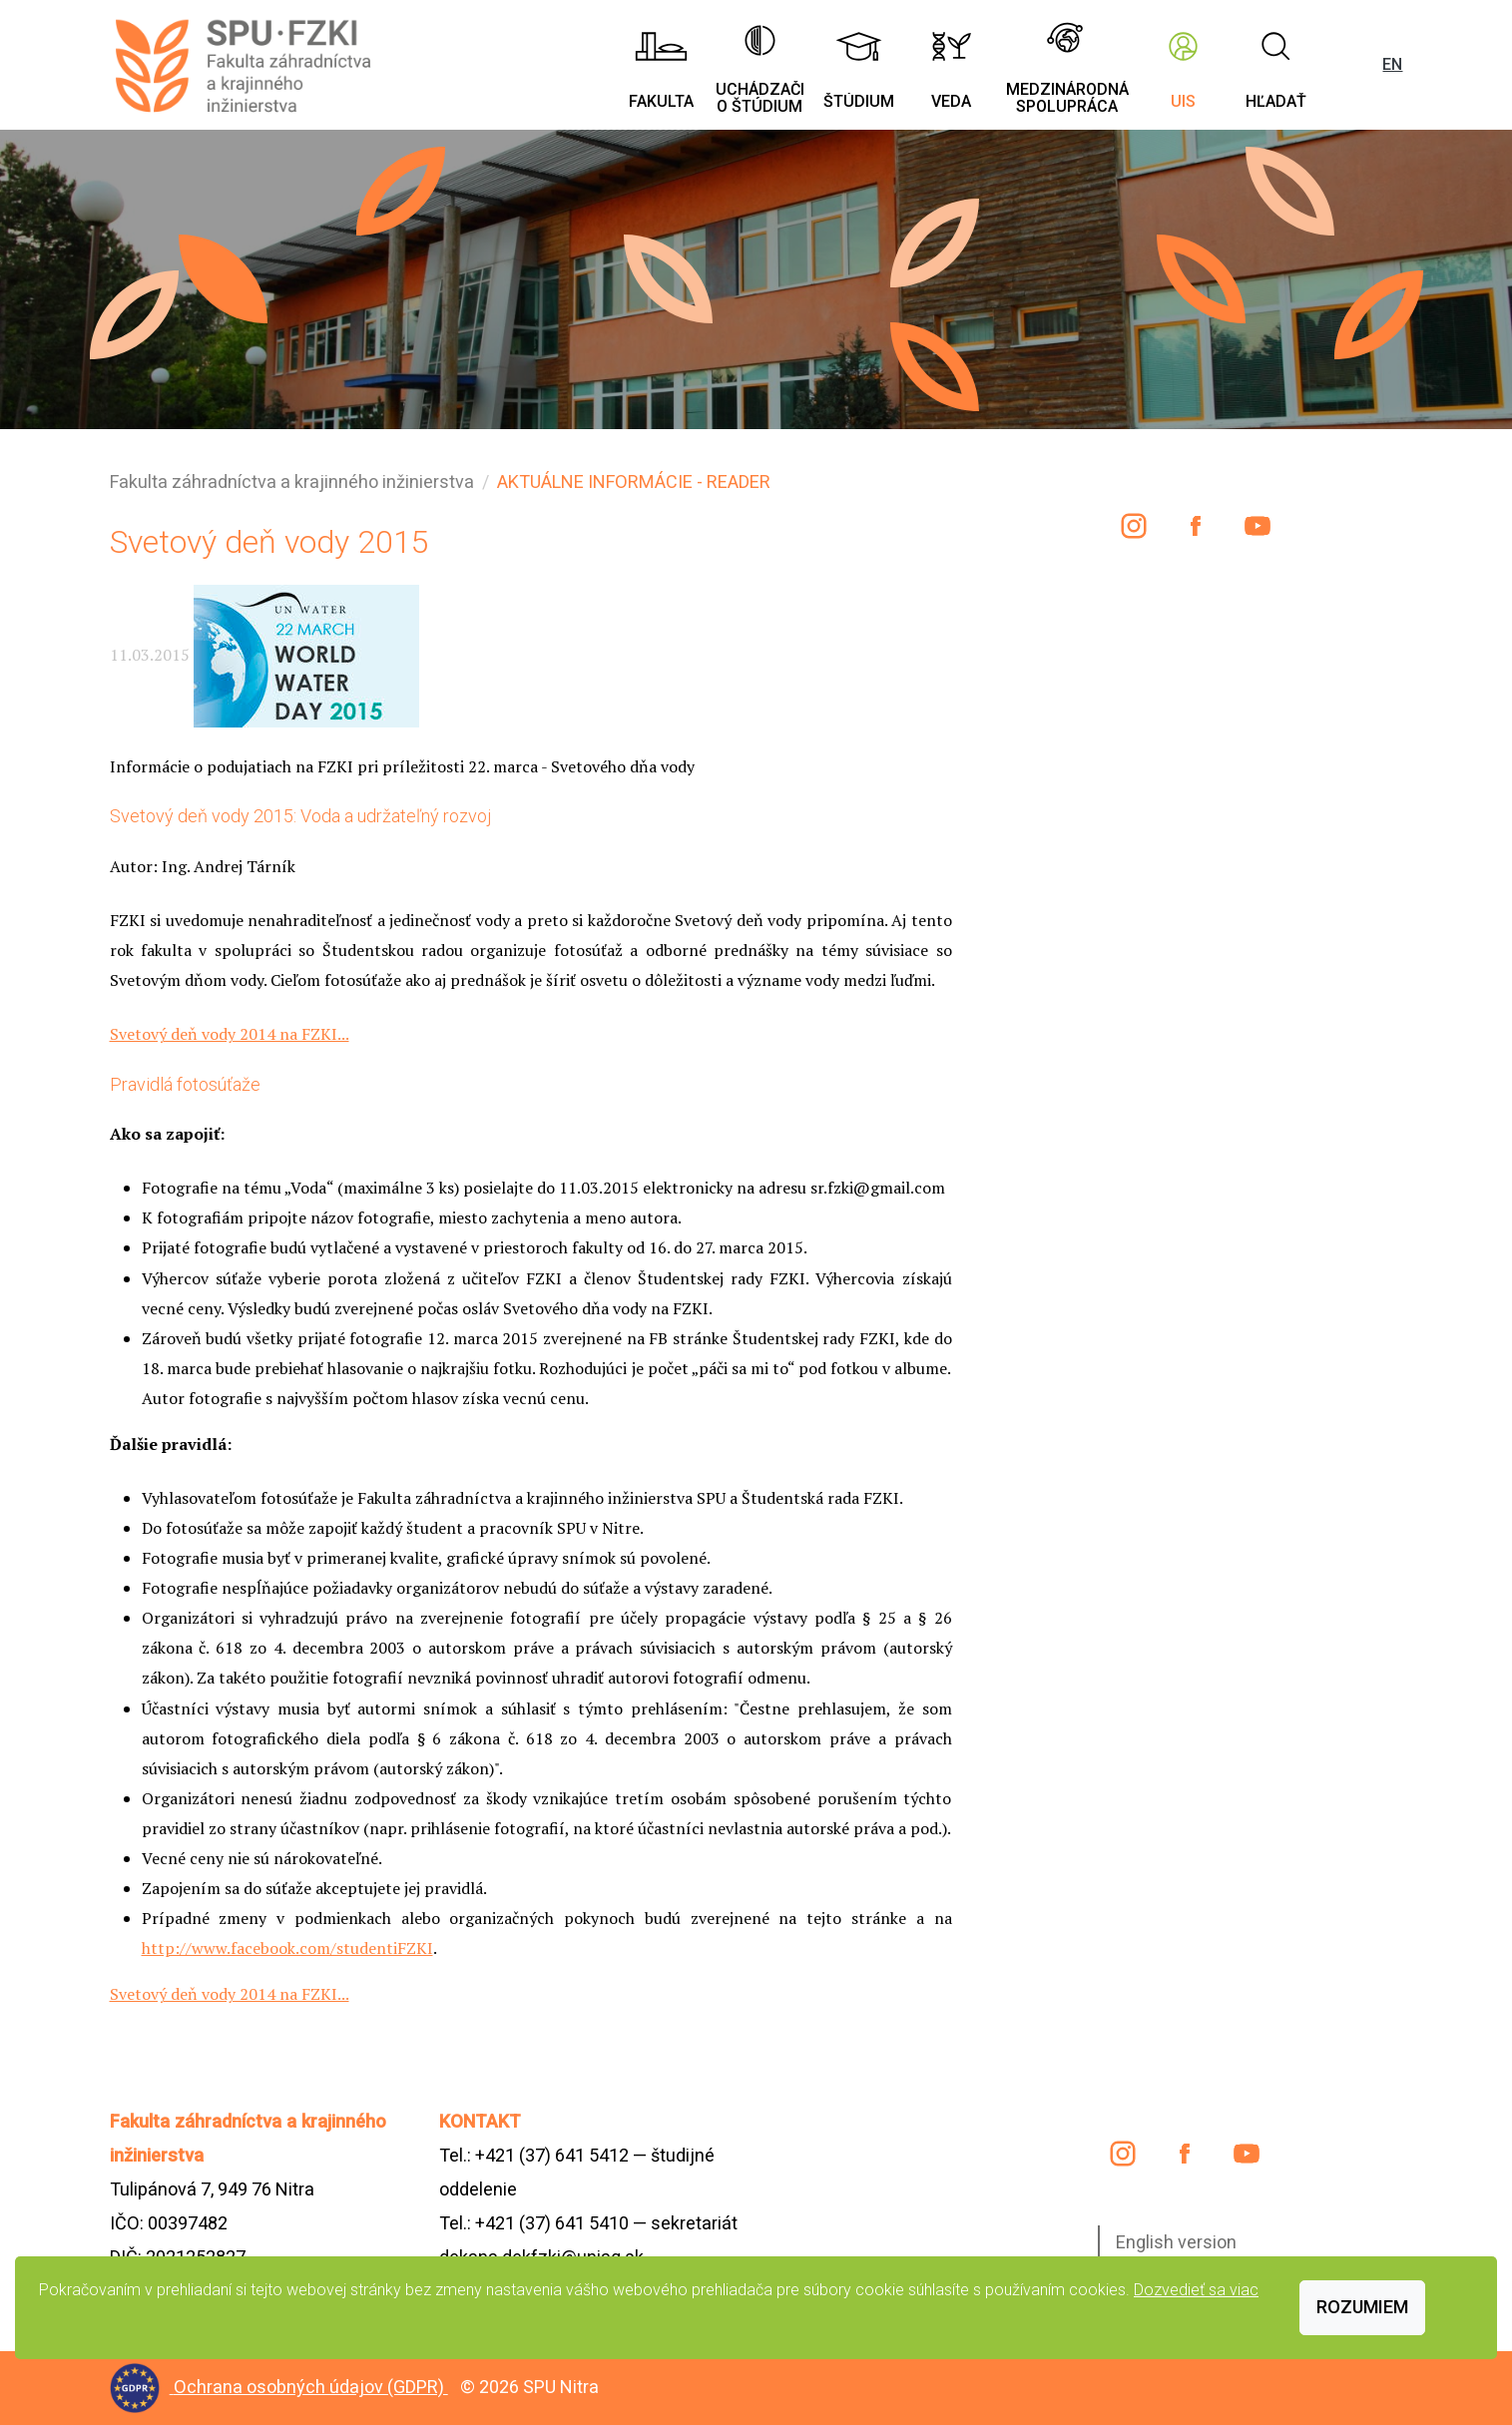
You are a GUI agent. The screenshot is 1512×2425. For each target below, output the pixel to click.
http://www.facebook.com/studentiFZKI (287, 1948)
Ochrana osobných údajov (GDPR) (311, 2386)
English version (1176, 2241)
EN (1392, 64)
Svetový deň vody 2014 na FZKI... (229, 1034)
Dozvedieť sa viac (1196, 2289)
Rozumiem (1362, 2306)
